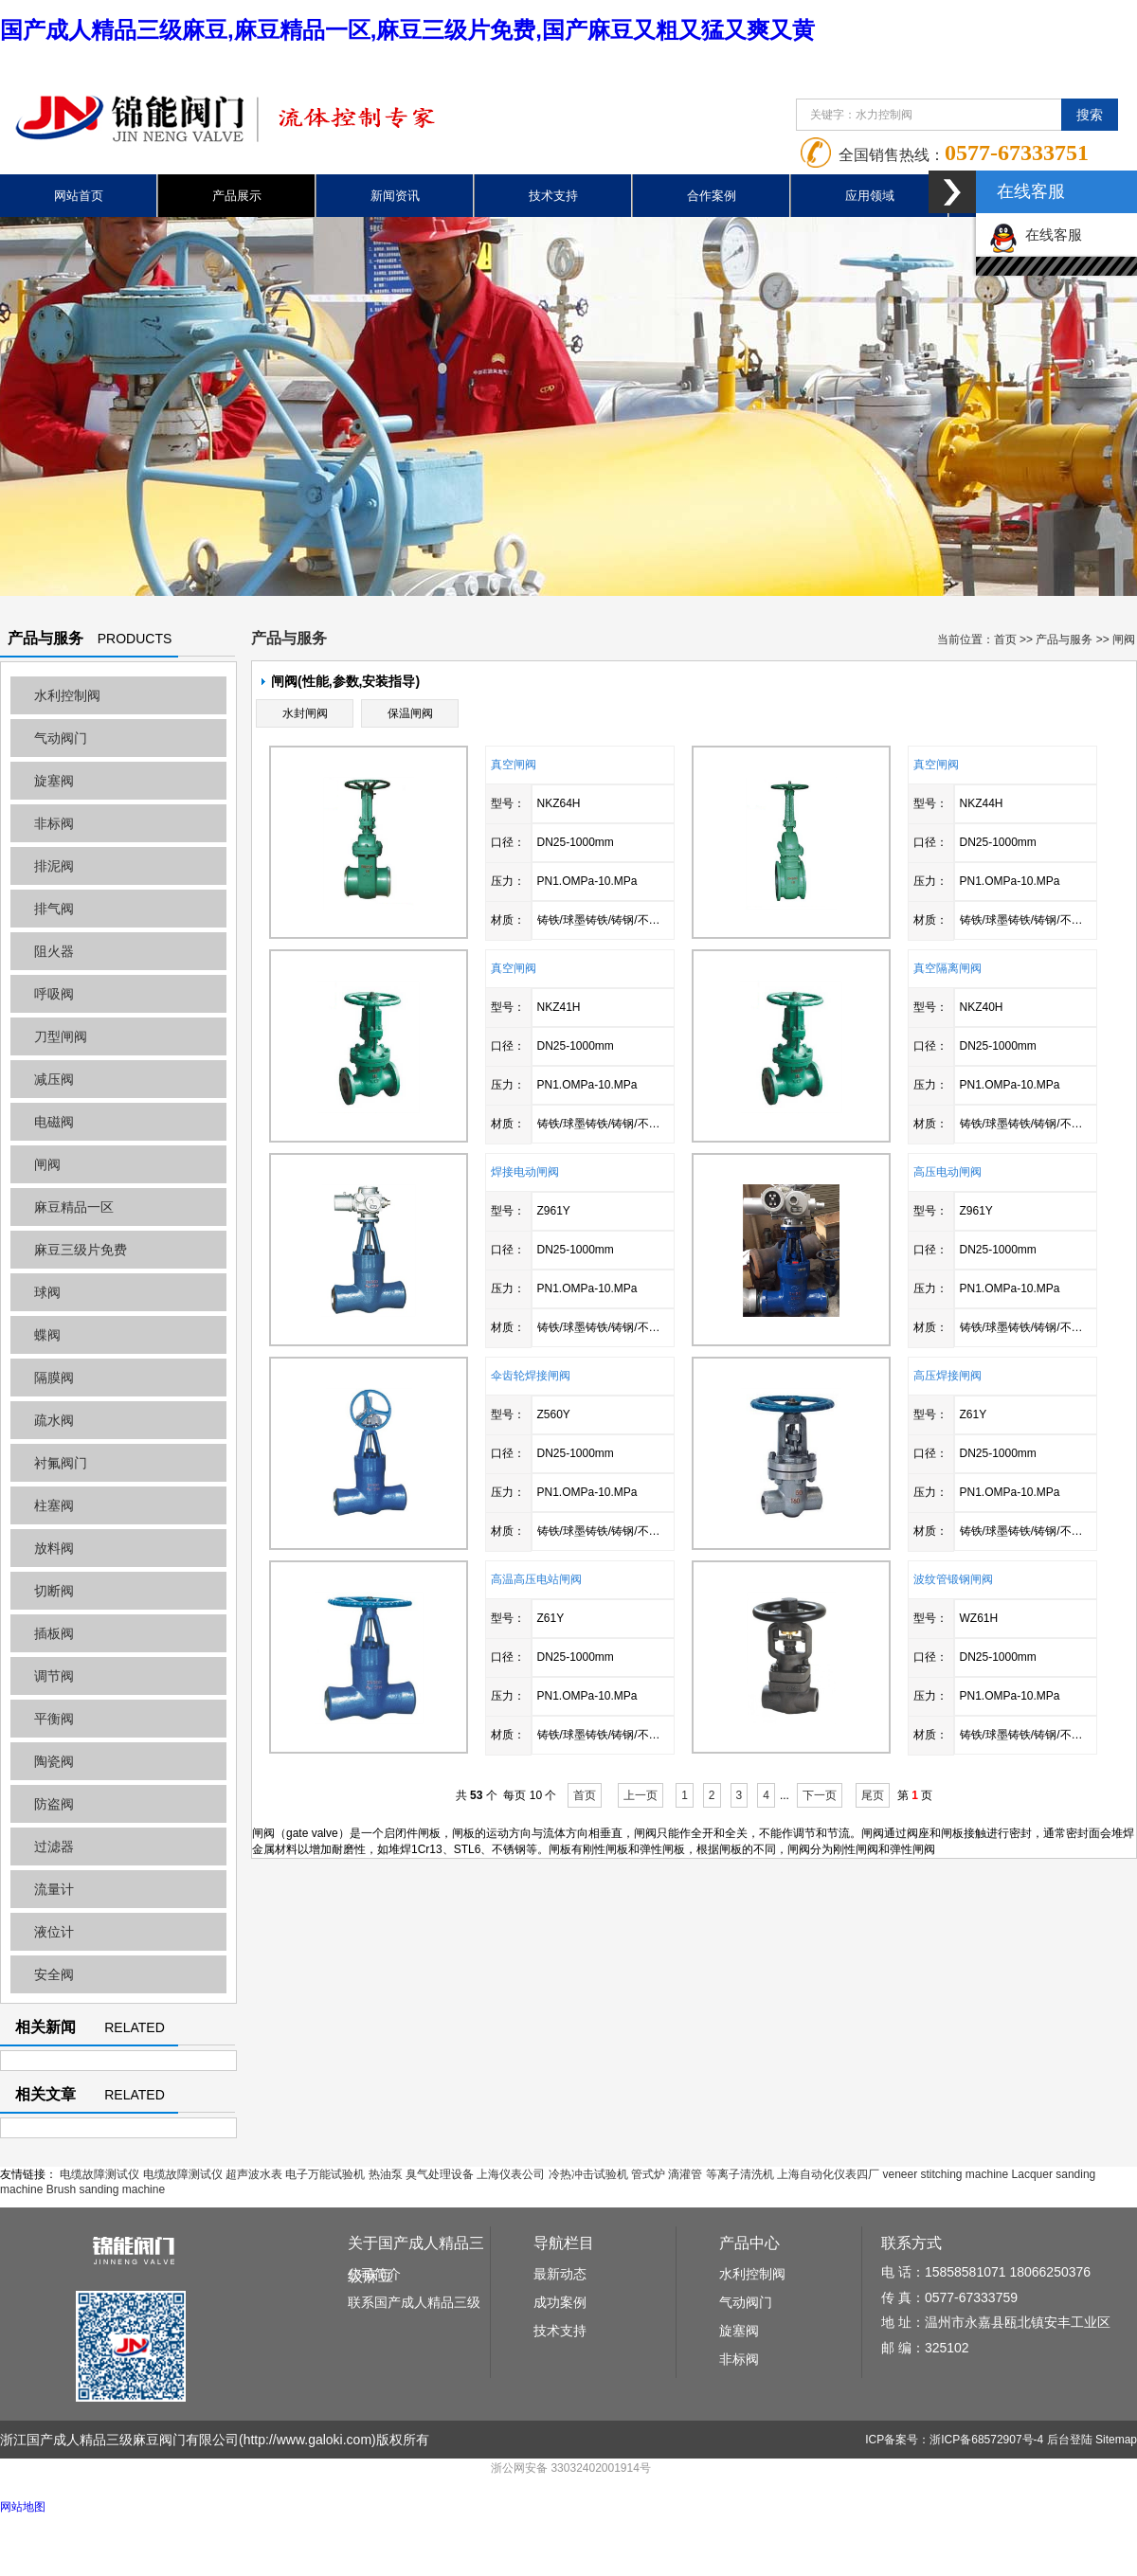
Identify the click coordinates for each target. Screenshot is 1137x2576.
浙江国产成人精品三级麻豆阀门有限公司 (119, 2439)
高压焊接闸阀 (947, 1375)
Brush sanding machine (105, 2189)
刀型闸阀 (60, 1036)
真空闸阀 (513, 764)
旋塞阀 (54, 780)
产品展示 (237, 196)
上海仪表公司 (511, 2174)
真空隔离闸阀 (947, 968)
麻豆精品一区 (74, 1207)
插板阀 (54, 1633)
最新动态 (560, 2273)
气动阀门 (60, 738)
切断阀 (54, 1590)
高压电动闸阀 (947, 1172)
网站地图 (22, 2506)
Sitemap (1116, 2439)
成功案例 (560, 2302)
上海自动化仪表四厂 (828, 2174)
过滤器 (54, 1846)
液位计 (54, 1931)
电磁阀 (54, 1121)
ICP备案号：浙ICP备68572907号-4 (954, 2439)
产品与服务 (1064, 639)
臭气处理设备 (440, 2174)
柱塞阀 (54, 1505)
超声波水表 (254, 2174)
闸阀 (47, 1164)
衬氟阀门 (60, 1462)
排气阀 (54, 908)
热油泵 (386, 2174)
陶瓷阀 (54, 1761)
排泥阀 (54, 866)
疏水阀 (54, 1420)
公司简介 (374, 2273)
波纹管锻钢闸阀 (953, 1579)
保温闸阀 (410, 713)
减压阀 (54, 1079)
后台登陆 (1069, 2439)
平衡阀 (54, 1718)
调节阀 (54, 1676)
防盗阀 (54, 1803)
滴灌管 (685, 2174)
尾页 (872, 1795)
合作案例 (711, 196)
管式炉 (648, 2174)
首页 (1005, 639)
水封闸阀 (305, 713)
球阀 (47, 1292)
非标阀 (54, 823)
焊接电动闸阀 (525, 1172)
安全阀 (54, 1974)
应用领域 (869, 196)
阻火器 (54, 951)
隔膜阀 (54, 1377)
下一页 (820, 1795)
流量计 (54, 1889)
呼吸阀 (54, 993)
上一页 (640, 1795)
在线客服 (1035, 234)
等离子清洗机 (740, 2174)
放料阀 (54, 1548)
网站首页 (78, 196)
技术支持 (553, 196)
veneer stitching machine (945, 2174)
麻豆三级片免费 (80, 1249)
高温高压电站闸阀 (536, 1579)
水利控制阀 (67, 695)
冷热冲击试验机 (588, 2174)
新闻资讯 (395, 196)
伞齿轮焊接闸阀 (530, 1375)
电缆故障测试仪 (99, 2174)
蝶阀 (47, 1334)
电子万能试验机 (325, 2174)
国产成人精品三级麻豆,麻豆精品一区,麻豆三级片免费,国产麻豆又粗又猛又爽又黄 (407, 30)
